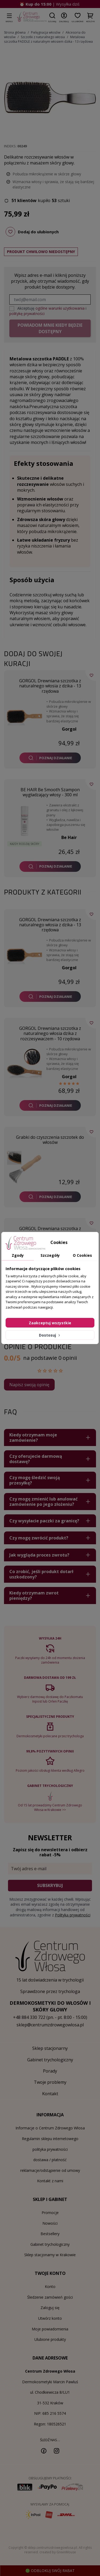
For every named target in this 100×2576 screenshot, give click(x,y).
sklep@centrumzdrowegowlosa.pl (50, 2025)
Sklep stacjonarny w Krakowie (50, 2254)
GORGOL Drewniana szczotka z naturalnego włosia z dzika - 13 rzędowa (50, 686)
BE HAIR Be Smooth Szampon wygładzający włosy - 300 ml (50, 792)
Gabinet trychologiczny (50, 2244)
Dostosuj (50, 1335)
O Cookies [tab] (82, 1255)
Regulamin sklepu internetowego (50, 2138)
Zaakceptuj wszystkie (50, 1322)
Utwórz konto (50, 2318)
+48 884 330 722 (29, 2017)
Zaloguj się (50, 2307)
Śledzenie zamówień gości (50, 2297)
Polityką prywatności (72, 1914)
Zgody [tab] (18, 1255)
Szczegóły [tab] (50, 1255)
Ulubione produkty (50, 2339)
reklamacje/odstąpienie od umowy (50, 2170)
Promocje (50, 2212)
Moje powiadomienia (50, 2328)
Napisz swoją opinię (29, 1385)
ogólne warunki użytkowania (60, 308)
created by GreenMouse (57, 2552)
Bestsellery (50, 2233)
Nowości (50, 2223)
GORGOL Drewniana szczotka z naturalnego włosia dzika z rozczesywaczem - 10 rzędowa (50, 1033)
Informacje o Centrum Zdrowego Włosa (50, 2127)
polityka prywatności (50, 2149)
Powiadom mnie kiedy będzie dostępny (50, 328)
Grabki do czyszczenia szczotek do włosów (50, 1139)
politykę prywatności (27, 313)
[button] (52, 16)
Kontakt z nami (50, 2180)
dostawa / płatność (50, 2159)
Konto (50, 2286)
